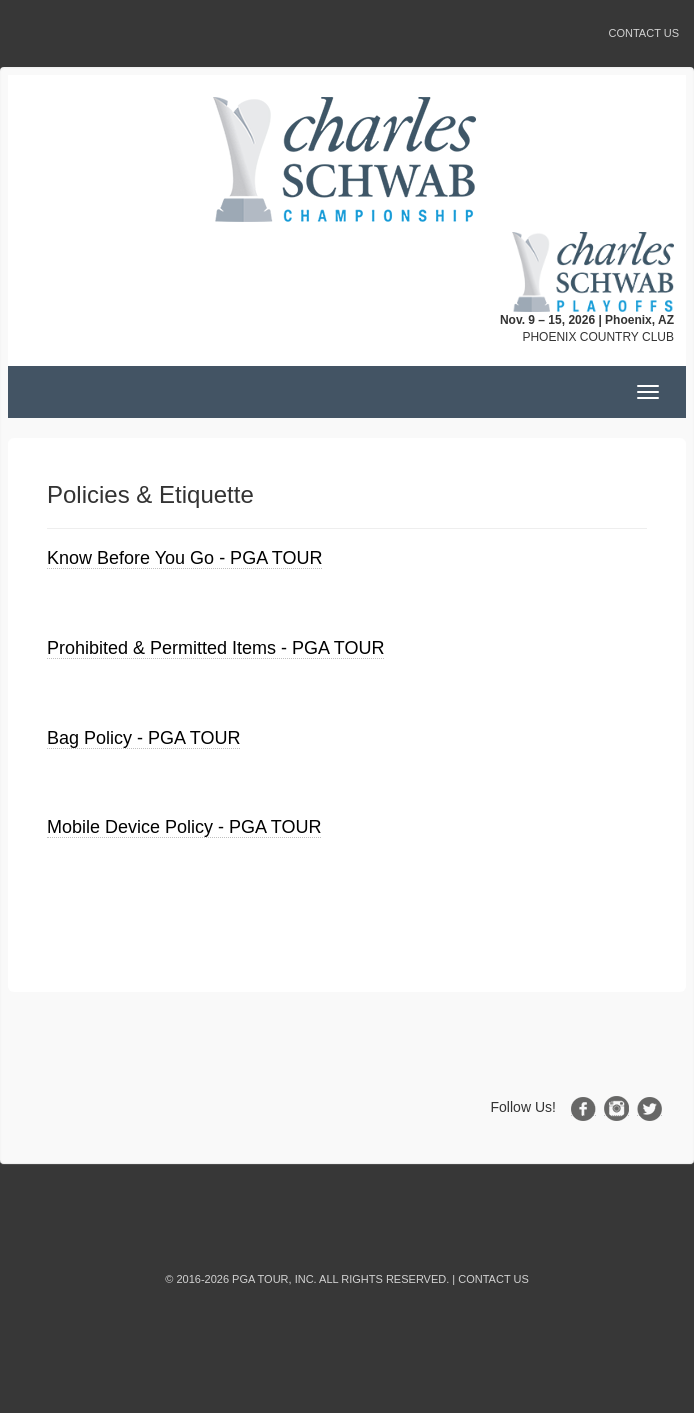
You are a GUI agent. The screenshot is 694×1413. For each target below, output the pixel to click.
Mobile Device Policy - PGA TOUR (184, 827)
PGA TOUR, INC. (274, 1279)
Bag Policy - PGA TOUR (143, 738)
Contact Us (644, 33)
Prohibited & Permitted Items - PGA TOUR (215, 648)
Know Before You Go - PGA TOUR (184, 558)
